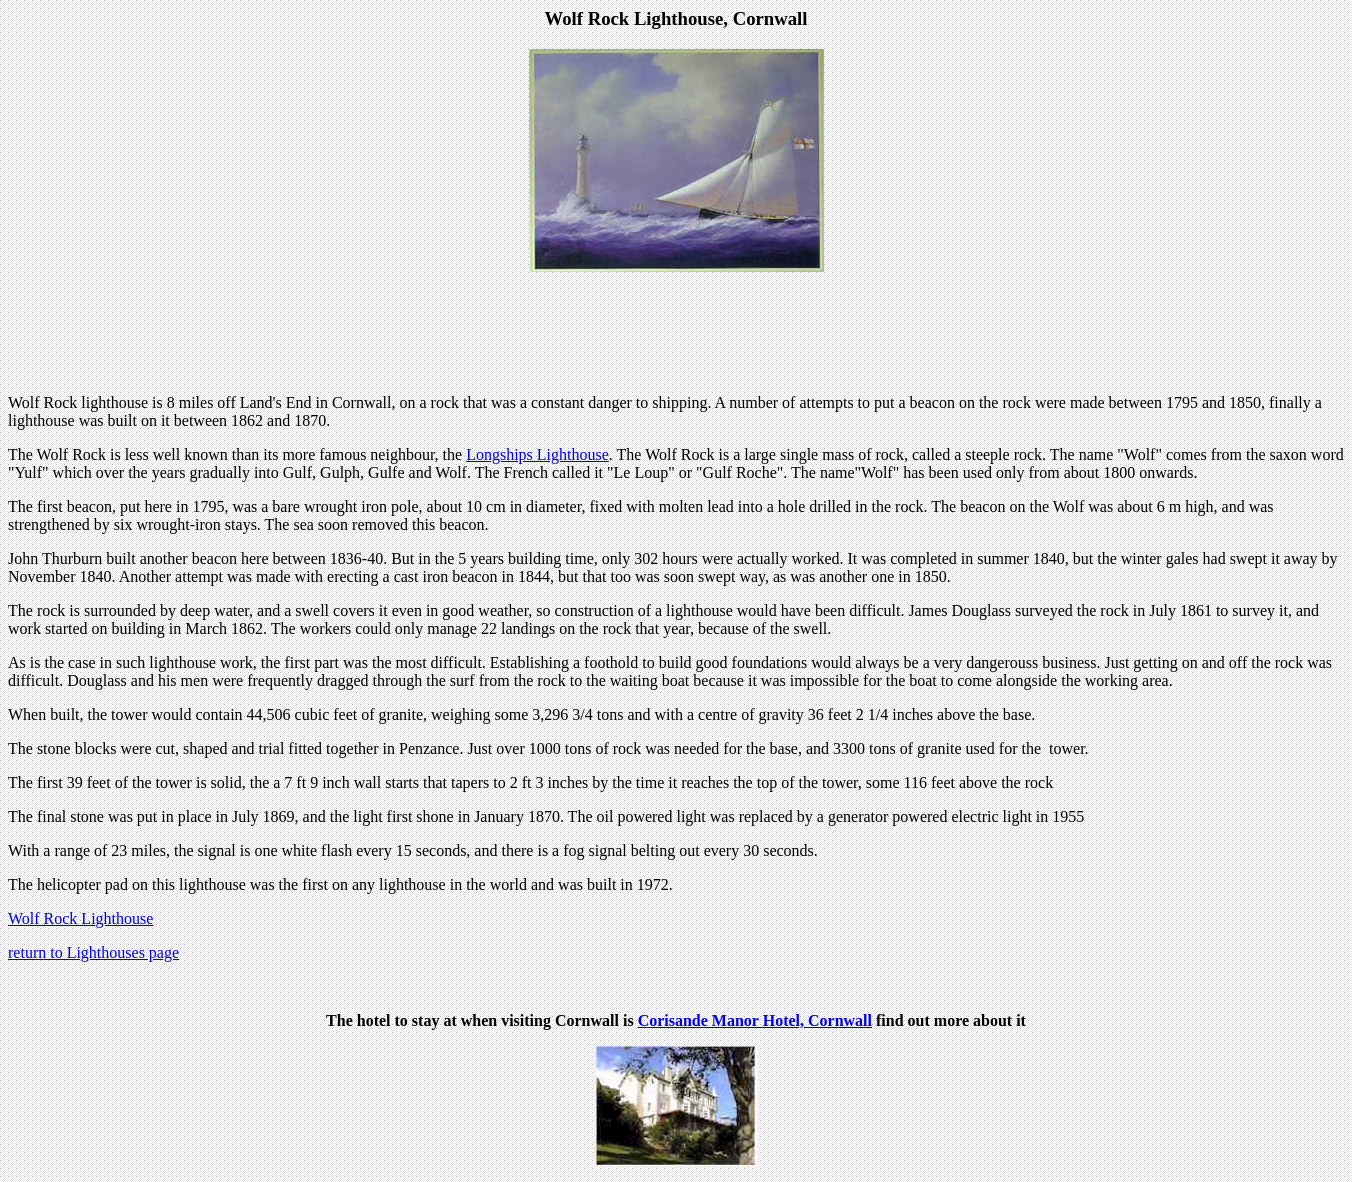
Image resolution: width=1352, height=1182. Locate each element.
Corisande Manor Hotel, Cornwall (755, 1020)
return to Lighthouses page (93, 952)
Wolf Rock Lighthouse (80, 918)
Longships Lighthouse (537, 454)
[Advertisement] (676, 333)
